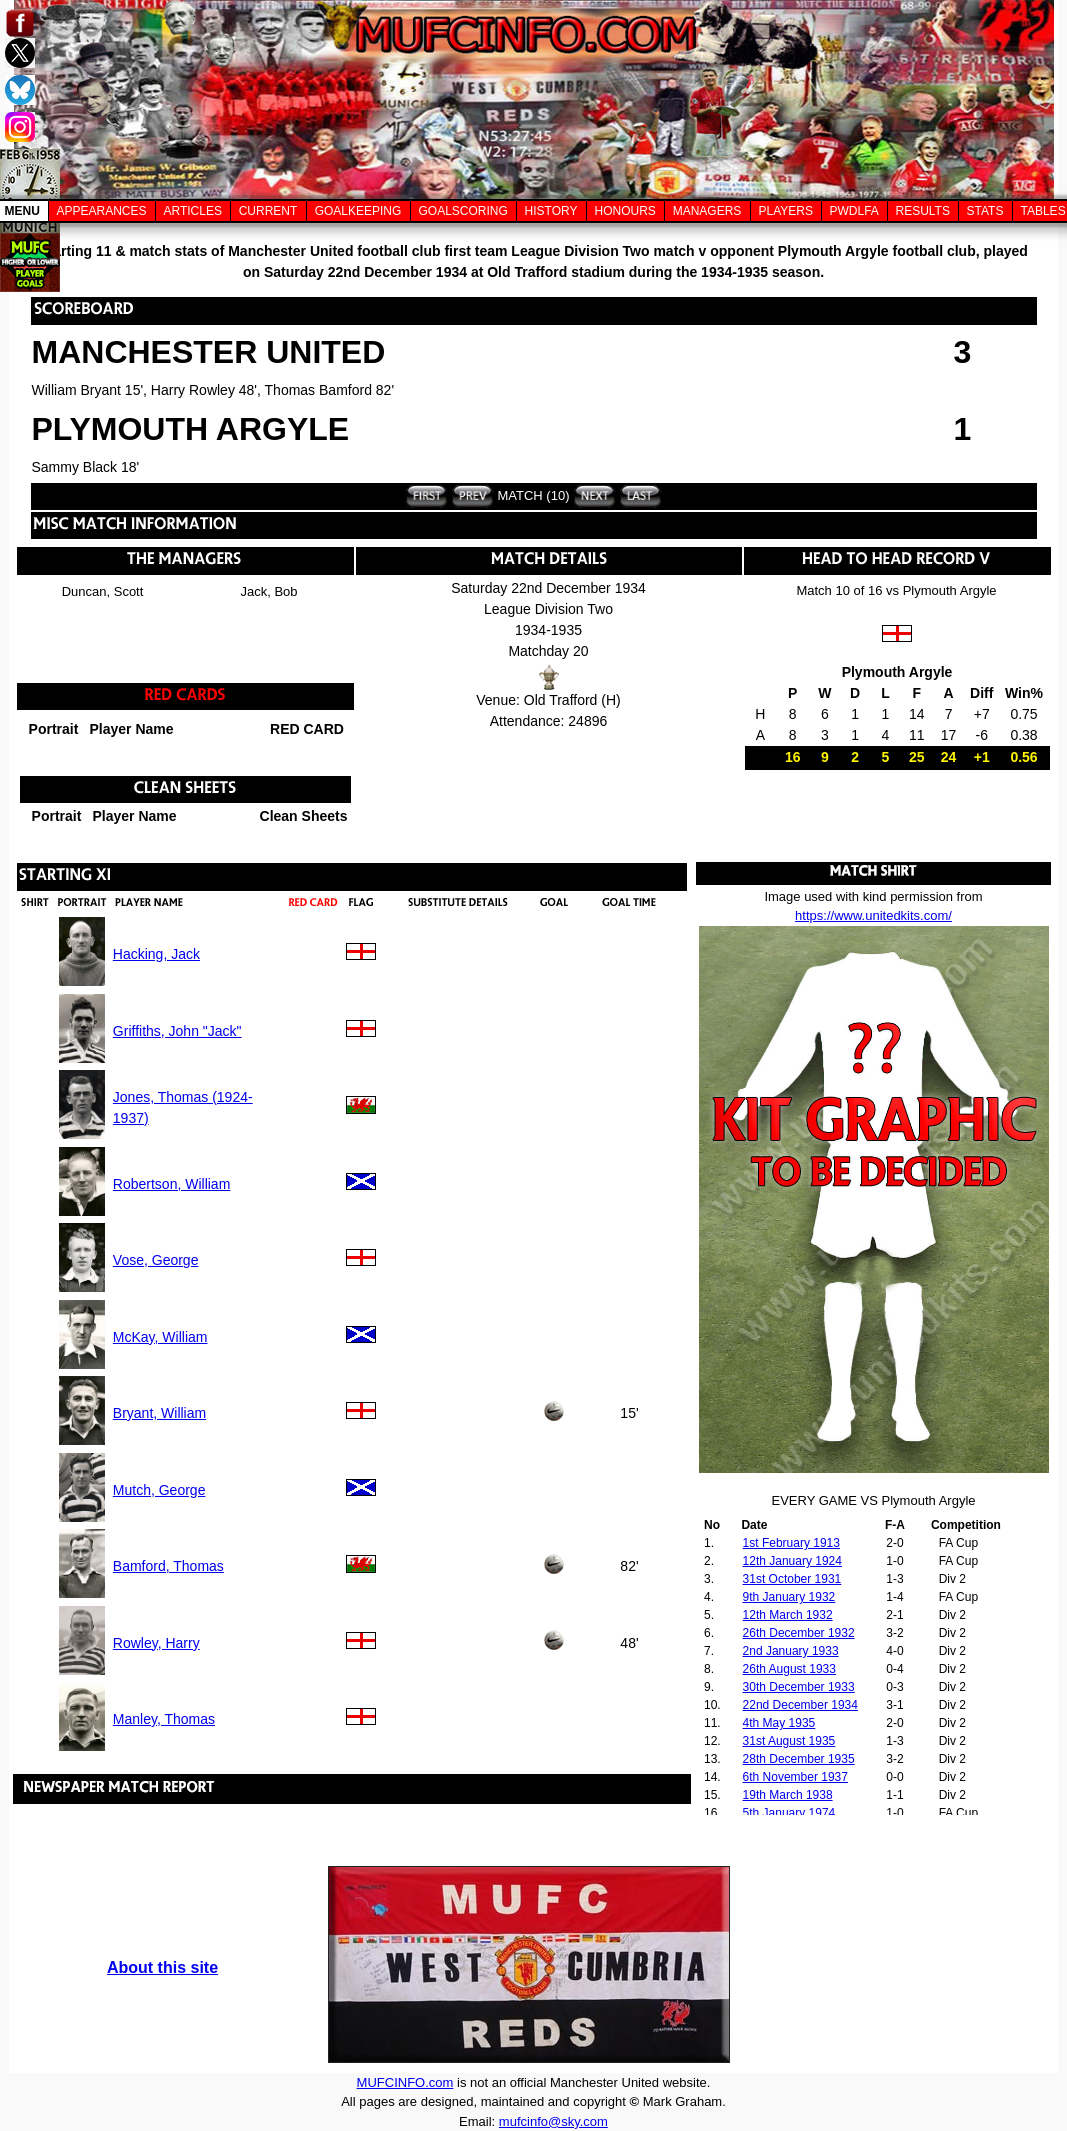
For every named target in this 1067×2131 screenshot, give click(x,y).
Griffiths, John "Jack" (177, 1031)
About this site (162, 1967)
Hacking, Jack (156, 954)
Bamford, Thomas (168, 1566)
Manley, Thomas (164, 1719)
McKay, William (160, 1337)
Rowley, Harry (156, 1643)
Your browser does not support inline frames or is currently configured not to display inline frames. (874, 1665)
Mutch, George (159, 1490)
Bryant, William (159, 1413)
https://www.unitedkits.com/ (873, 915)
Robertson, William (171, 1184)
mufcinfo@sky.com (553, 2121)
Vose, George (156, 1260)
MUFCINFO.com (405, 2082)
